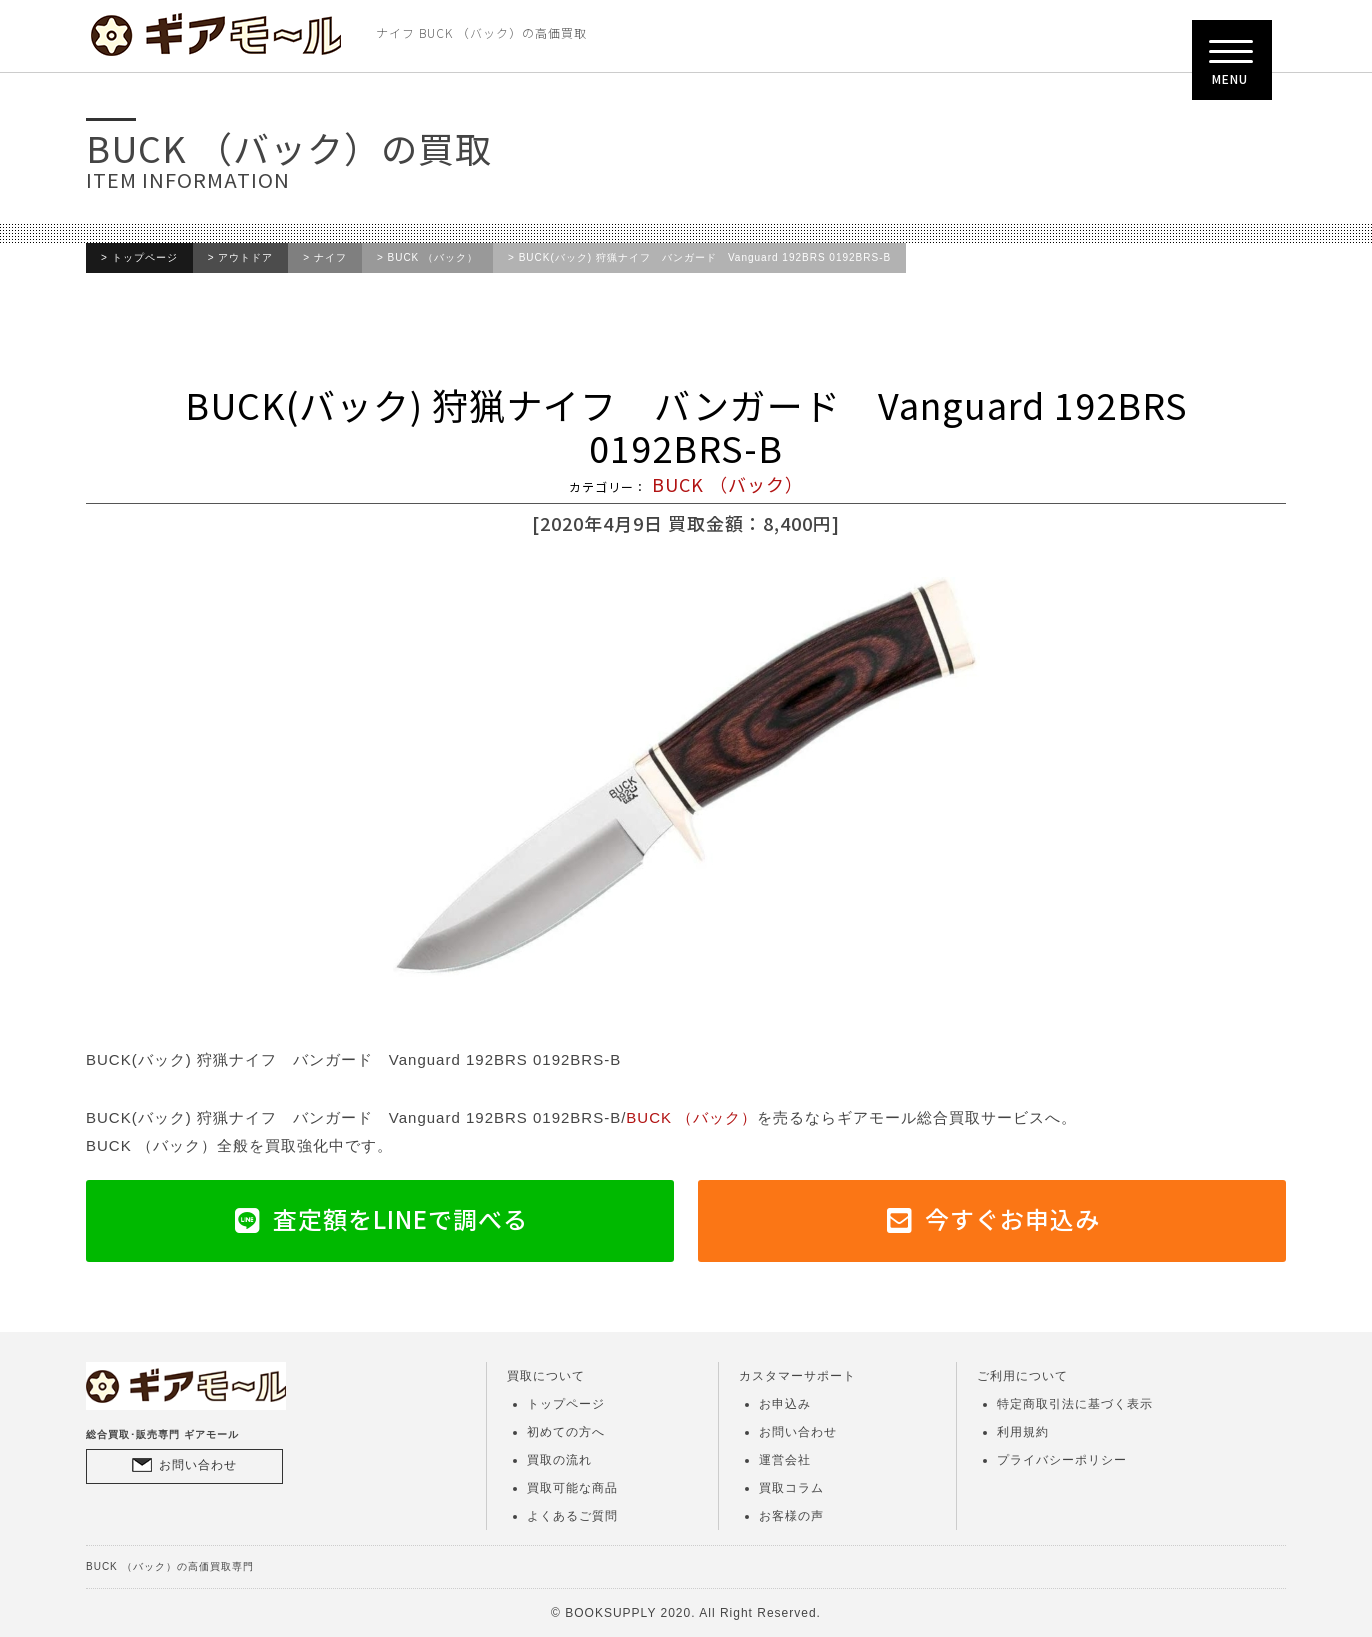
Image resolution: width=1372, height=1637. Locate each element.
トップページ (145, 258)
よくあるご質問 (572, 1516)
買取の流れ (559, 1460)
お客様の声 (791, 1516)
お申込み (785, 1404)
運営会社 (785, 1460)
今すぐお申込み (1012, 1218)
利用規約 (1023, 1432)
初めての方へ (566, 1432)
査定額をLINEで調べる (400, 1218)
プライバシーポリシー (1062, 1460)
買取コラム (791, 1488)
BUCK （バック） (433, 258)
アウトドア (245, 258)
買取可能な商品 (572, 1488)
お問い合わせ (198, 1465)
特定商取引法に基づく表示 (1075, 1404)
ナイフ (330, 258)
